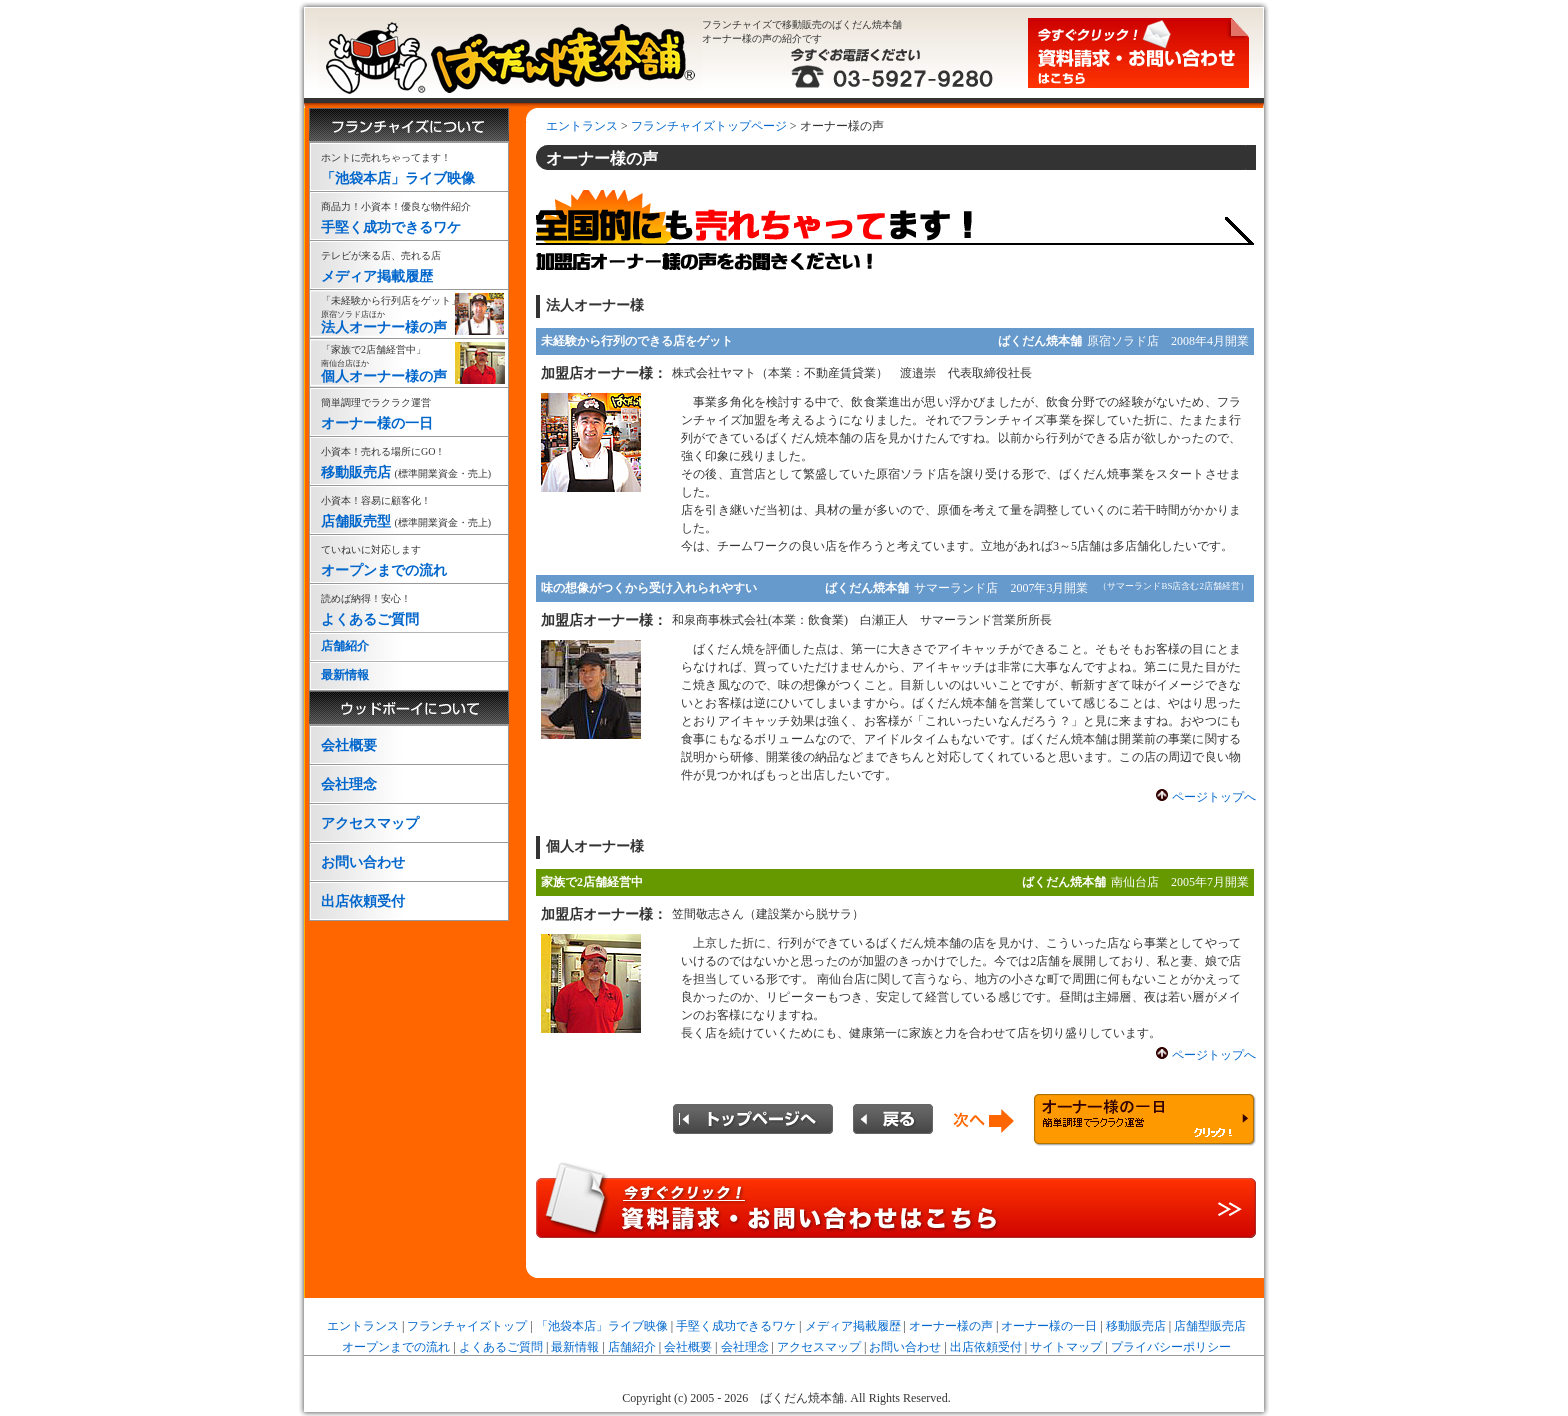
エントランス (582, 126)
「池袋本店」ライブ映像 (409, 166)
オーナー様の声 (951, 1326)
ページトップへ (1214, 797)
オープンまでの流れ (409, 558)
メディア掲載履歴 (409, 264)
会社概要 (349, 745)
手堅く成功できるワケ (409, 215)
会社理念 (349, 784)
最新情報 (345, 675)
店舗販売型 (409, 509)
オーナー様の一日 (409, 411)
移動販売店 (409, 460)
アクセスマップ (370, 823)
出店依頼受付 (363, 901)
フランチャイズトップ (467, 1326)
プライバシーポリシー (1171, 1347)
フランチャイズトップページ (709, 126)
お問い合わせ (363, 862)
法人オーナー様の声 (409, 314)
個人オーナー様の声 (409, 363)
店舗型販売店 (1210, 1326)
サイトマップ (1066, 1347)
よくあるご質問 (409, 607)
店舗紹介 (345, 646)
